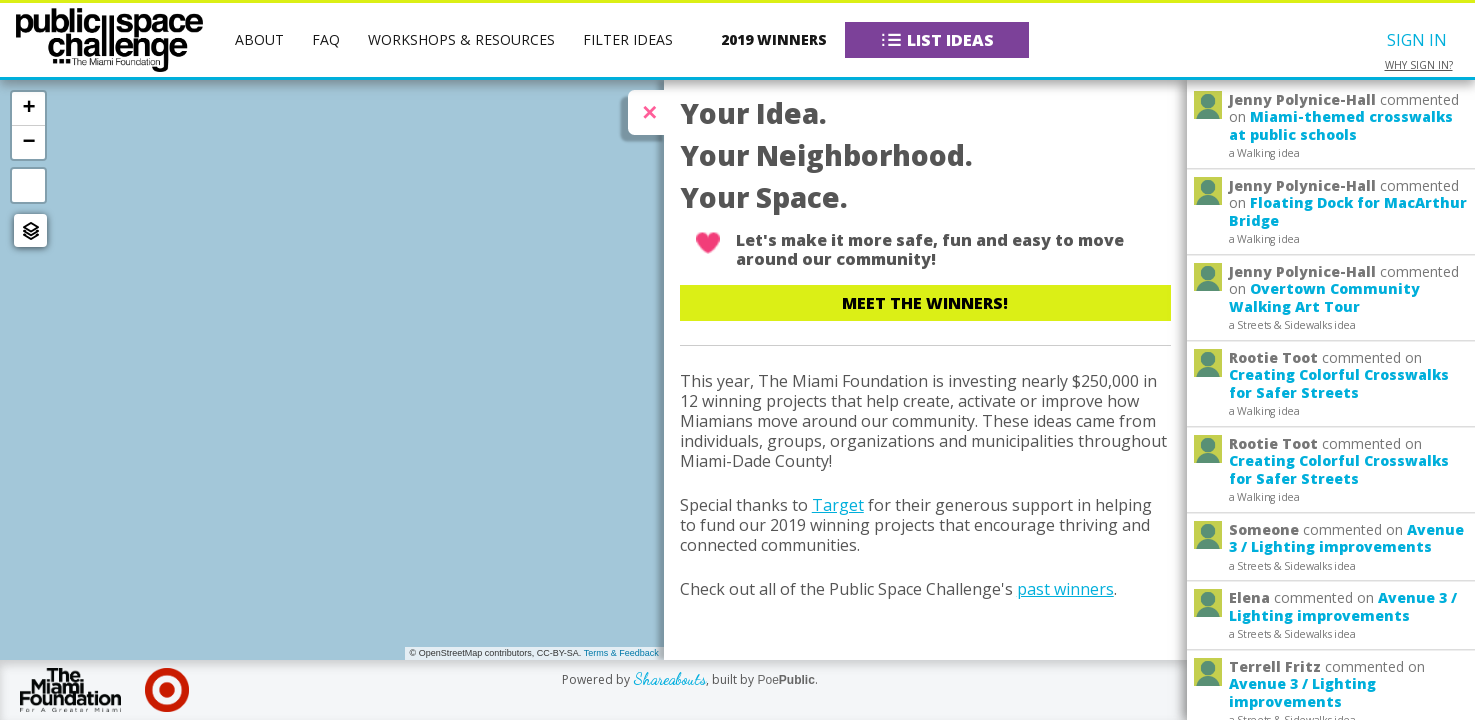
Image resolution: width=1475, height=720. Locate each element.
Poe (785, 680)
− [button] (28, 142)
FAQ (326, 39)
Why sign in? (1419, 65)
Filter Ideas (628, 39)
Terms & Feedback (621, 653)
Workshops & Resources (461, 39)
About (259, 39)
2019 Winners (774, 39)
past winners (1065, 589)
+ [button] (28, 108)
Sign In (1417, 40)
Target (838, 505)
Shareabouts (669, 678)
